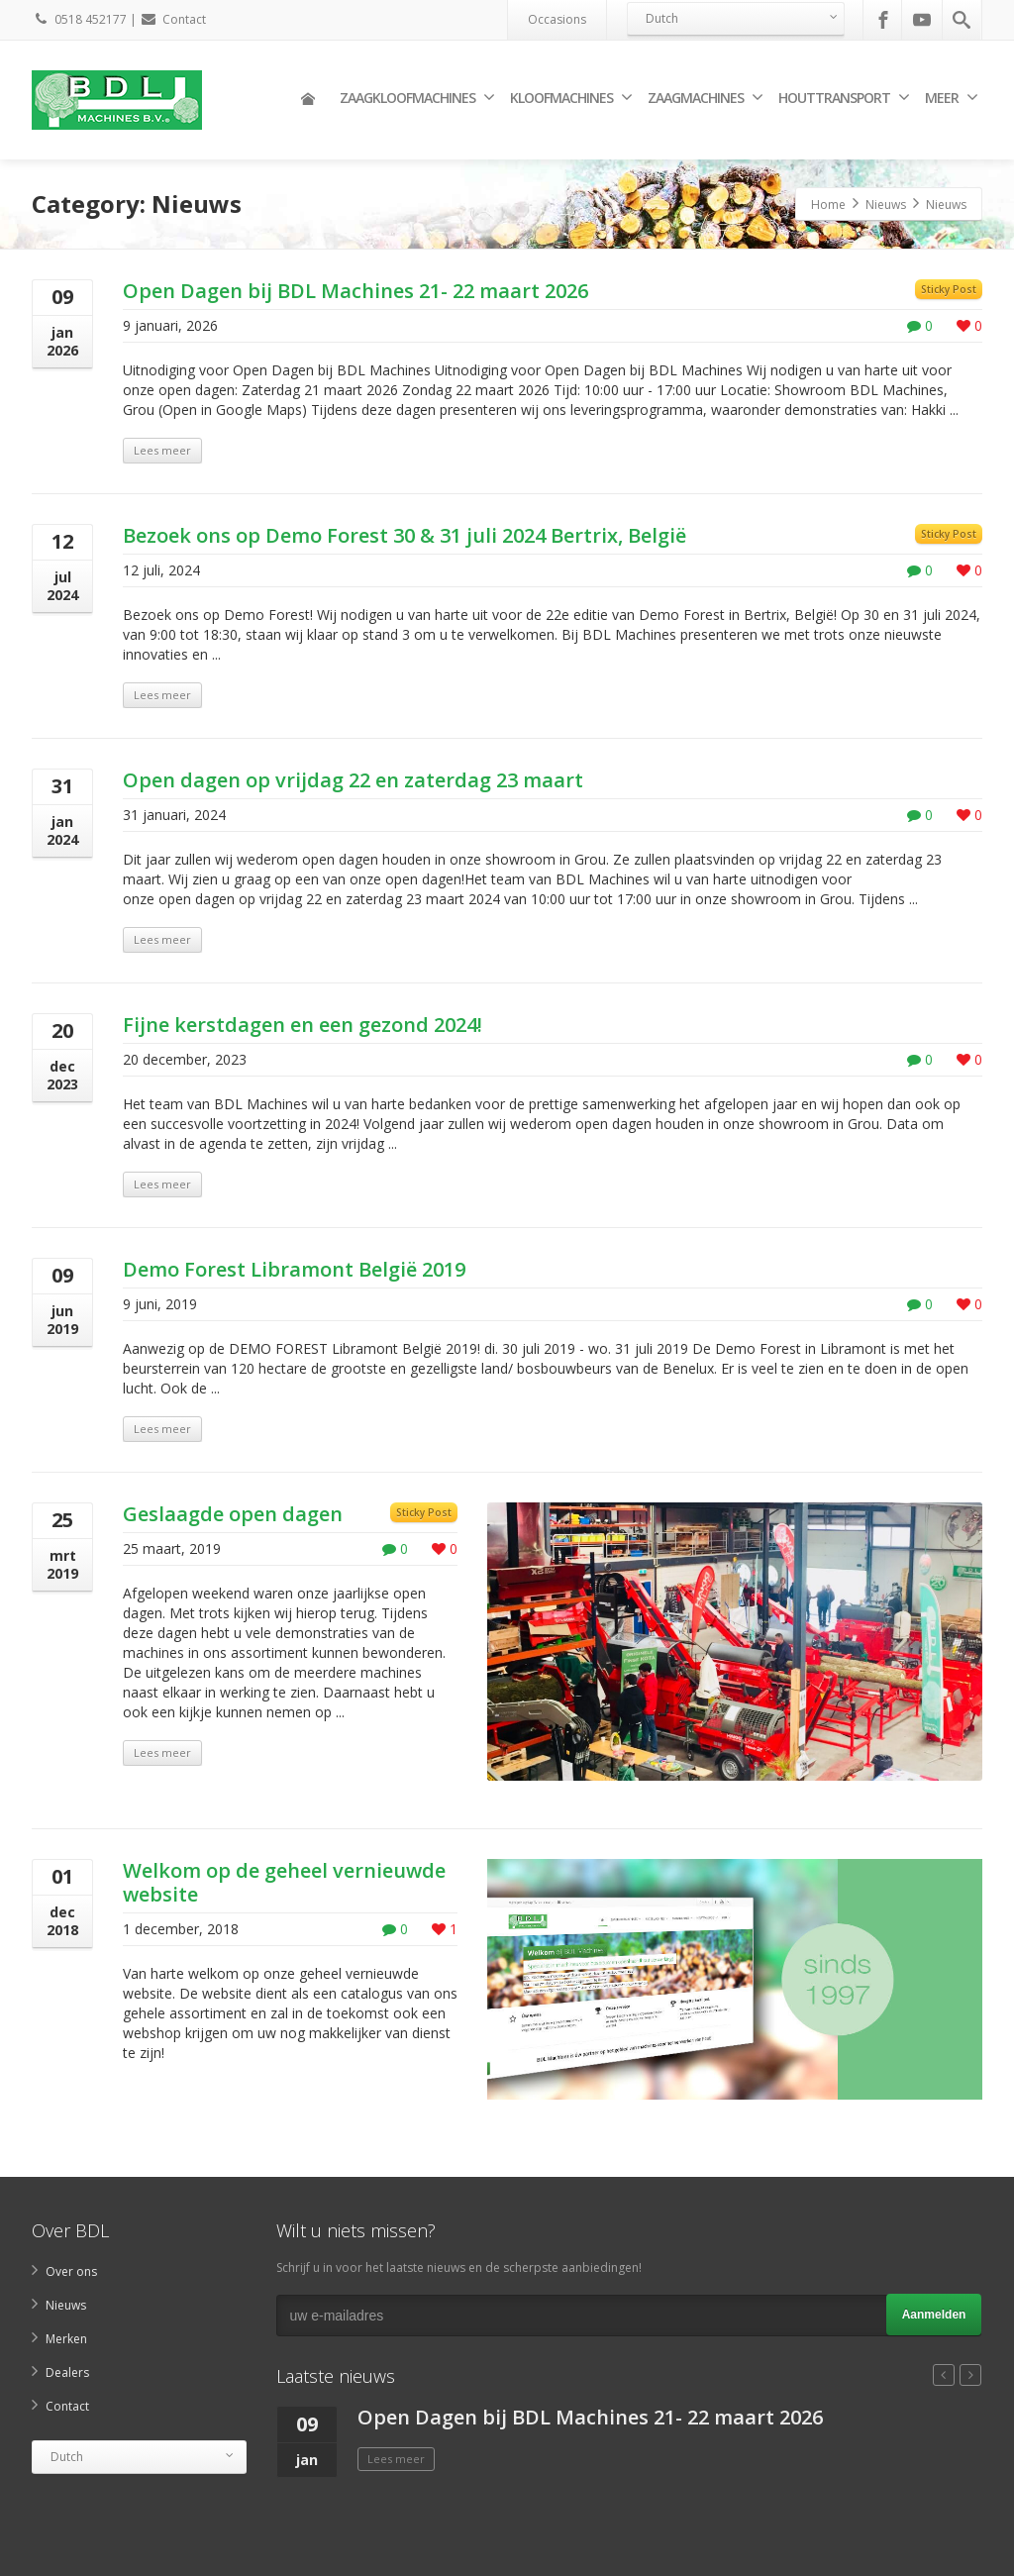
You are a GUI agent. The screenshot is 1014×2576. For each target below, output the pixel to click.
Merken (66, 2338)
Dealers (67, 2372)
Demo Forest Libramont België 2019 (294, 1269)
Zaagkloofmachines (417, 97)
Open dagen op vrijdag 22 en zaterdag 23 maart (353, 780)
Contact (173, 19)
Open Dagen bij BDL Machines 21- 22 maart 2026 (355, 290)
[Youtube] (922, 20)
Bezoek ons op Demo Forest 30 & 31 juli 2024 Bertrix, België (404, 535)
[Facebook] (883, 20)
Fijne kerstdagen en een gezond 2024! (302, 1024)
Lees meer (162, 450)
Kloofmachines (571, 97)
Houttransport (843, 97)
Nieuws (66, 2305)
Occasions (557, 19)
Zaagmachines (705, 97)
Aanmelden (934, 2314)
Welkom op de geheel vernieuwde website (284, 1882)
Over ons (71, 2271)
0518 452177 (79, 19)
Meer (951, 97)
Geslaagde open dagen (233, 1513)
